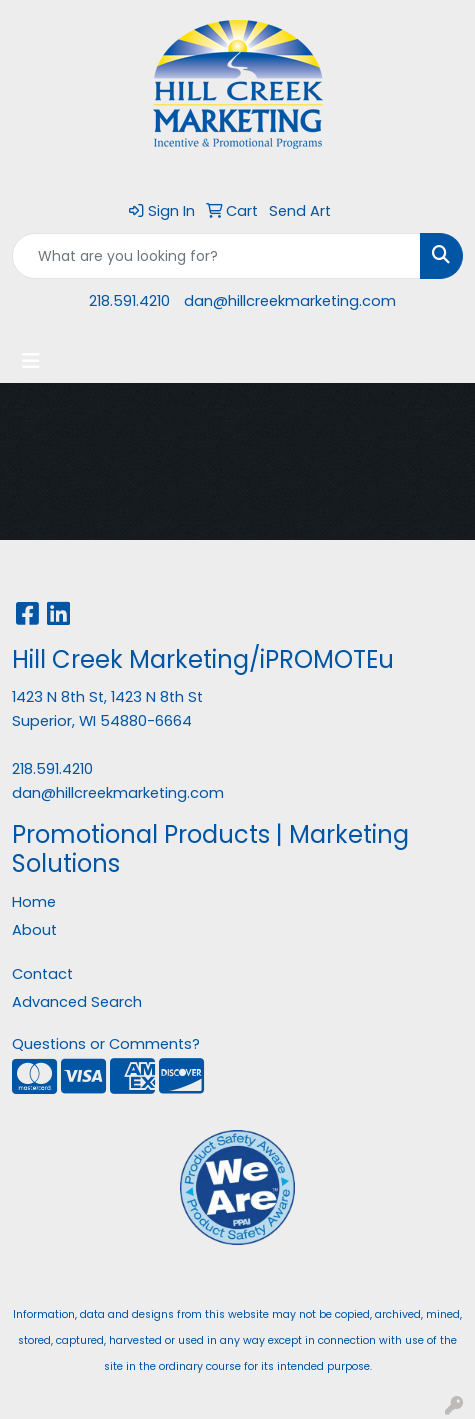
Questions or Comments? (106, 1044)
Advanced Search (77, 1002)
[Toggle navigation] (31, 361)
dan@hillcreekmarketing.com (290, 301)
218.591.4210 (129, 301)
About (34, 930)
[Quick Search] (216, 256)
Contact (42, 974)
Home (34, 902)
